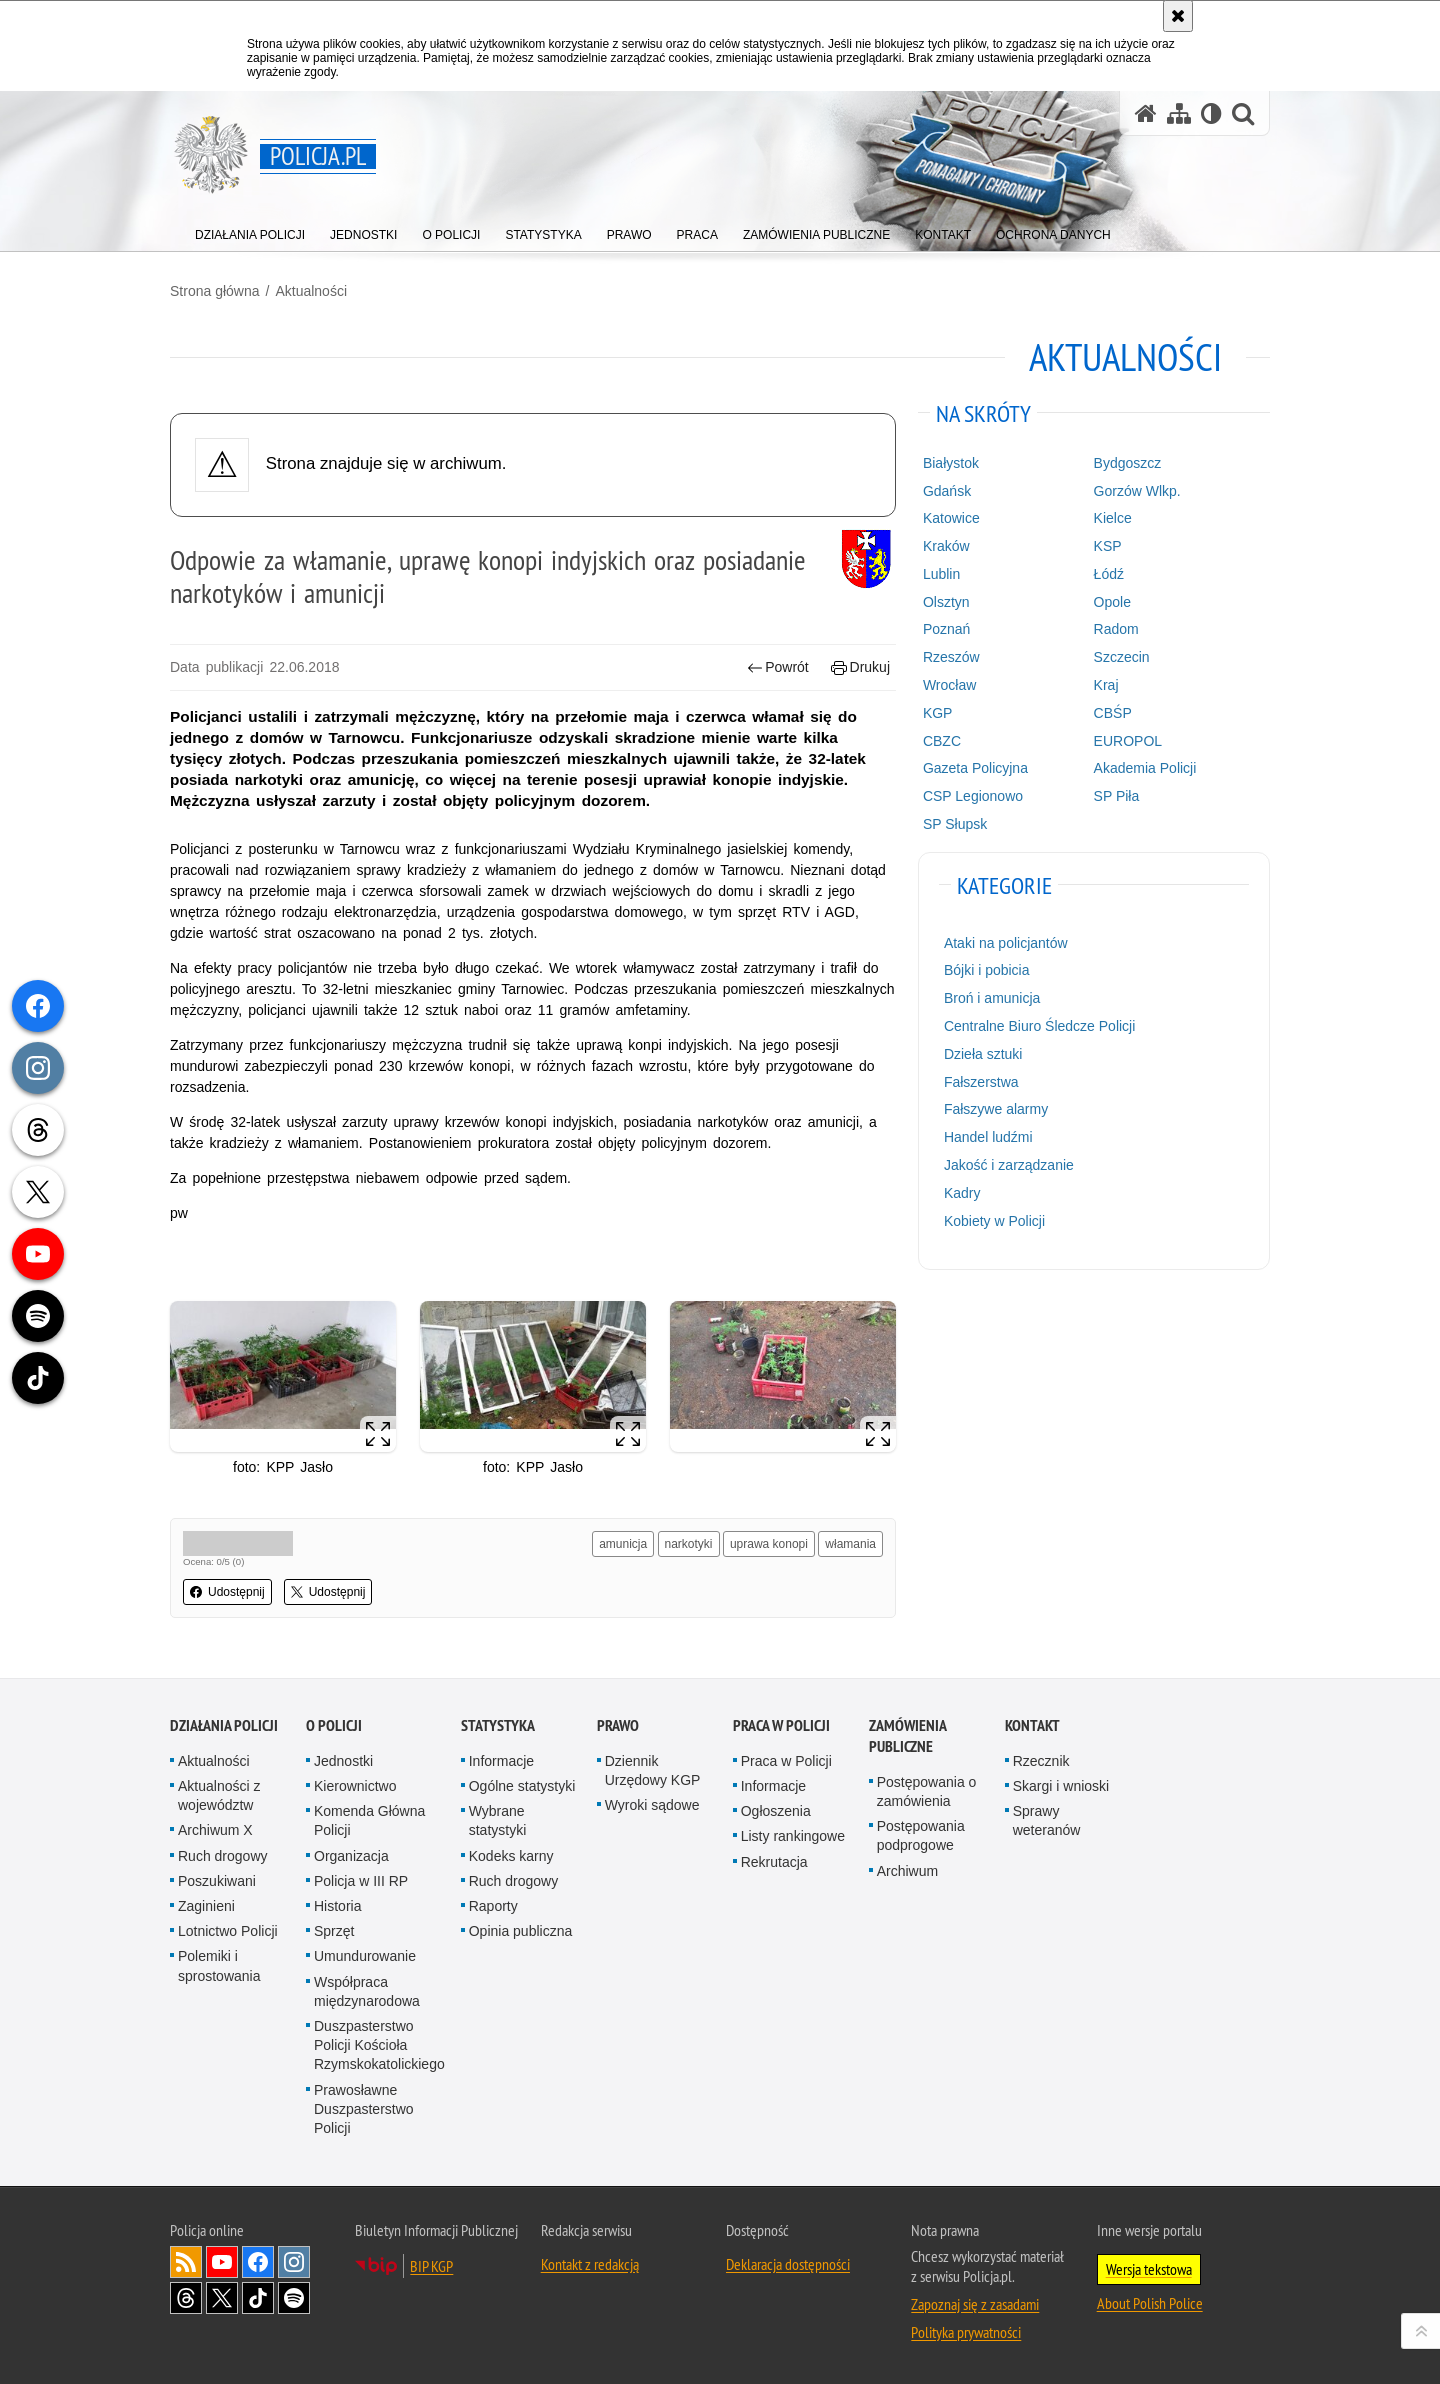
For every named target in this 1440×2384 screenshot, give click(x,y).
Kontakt (1032, 1725)
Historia (337, 1906)
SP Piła (1117, 796)
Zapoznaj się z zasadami (975, 2304)
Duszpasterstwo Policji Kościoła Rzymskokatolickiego (379, 2045)
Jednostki (343, 1761)
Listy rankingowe (793, 1836)
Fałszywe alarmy (996, 1109)
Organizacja (351, 1856)
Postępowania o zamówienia (927, 1791)
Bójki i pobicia (987, 970)
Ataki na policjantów (1006, 943)
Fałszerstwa (981, 1082)
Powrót (778, 667)
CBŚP (1113, 713)
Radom (1116, 629)
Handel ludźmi (988, 1137)
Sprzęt (334, 1931)
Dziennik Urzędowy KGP (653, 1770)
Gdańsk (947, 491)
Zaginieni (206, 1906)
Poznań (946, 629)
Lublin (941, 574)
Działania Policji (224, 1725)
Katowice (951, 518)
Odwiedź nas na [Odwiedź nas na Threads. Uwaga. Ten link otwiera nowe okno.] (186, 2298)
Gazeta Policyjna (975, 768)
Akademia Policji (1145, 768)
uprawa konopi (769, 1544)
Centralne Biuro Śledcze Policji (1039, 1026)
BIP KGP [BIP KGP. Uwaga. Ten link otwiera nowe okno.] (431, 2266)
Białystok (951, 463)
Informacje (501, 1761)
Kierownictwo (355, 1786)
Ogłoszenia (776, 1811)
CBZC (942, 741)
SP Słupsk (955, 824)
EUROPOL (1128, 741)
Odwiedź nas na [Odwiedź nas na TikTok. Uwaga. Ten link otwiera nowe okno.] (258, 2298)
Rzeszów (951, 657)
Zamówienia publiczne (907, 1736)
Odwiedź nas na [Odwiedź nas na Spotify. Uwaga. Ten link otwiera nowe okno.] (294, 2298)
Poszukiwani (217, 1881)
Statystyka (498, 1725)
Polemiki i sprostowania (219, 1965)
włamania (850, 1544)
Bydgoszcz (1128, 463)
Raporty (493, 1906)
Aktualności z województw (219, 1795)
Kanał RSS (186, 2262)
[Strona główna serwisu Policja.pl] (1146, 113)
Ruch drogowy (223, 1856)
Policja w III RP (361, 1881)
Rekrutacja (774, 1862)
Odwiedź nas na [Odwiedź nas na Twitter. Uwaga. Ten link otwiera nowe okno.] (222, 2298)
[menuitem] (250, 230)
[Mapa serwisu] (1179, 113)
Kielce (1113, 518)
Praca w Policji (781, 1725)
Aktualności (311, 291)
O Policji (334, 1725)
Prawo (618, 1725)
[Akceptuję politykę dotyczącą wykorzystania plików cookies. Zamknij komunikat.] (1178, 16)
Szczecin (1122, 657)
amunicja (623, 1544)
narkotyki (689, 1544)
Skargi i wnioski (1061, 1786)
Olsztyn (946, 602)
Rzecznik (1041, 1761)
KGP (938, 713)
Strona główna (215, 291)
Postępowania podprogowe (921, 1835)
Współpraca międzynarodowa (367, 1991)
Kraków (946, 546)
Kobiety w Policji (994, 1221)
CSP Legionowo (973, 796)
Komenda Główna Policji (369, 1820)
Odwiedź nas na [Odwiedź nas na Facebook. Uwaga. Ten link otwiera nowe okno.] (258, 2262)
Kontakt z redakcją (590, 2264)
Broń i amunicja (992, 998)
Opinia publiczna (521, 1931)
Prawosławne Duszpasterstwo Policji (364, 2109)
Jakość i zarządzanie (1009, 1165)
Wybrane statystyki (498, 1820)
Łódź (1109, 574)
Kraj (1106, 685)
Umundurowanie (365, 1956)
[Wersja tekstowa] (1211, 113)
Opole (1112, 602)
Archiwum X (215, 1830)
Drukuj (860, 667)
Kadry (962, 1193)
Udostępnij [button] (227, 1592)
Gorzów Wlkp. (1137, 491)
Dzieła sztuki (983, 1054)
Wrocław (949, 685)
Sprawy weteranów (1047, 1820)
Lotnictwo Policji (228, 1931)
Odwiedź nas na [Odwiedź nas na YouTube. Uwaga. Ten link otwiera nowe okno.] (222, 2262)
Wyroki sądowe (652, 1805)
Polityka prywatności (966, 2332)
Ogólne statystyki (522, 1786)
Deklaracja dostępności (788, 2264)
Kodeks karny (511, 1856)
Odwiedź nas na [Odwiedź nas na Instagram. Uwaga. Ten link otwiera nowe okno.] (294, 2262)
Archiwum (907, 1871)
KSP (1108, 546)
